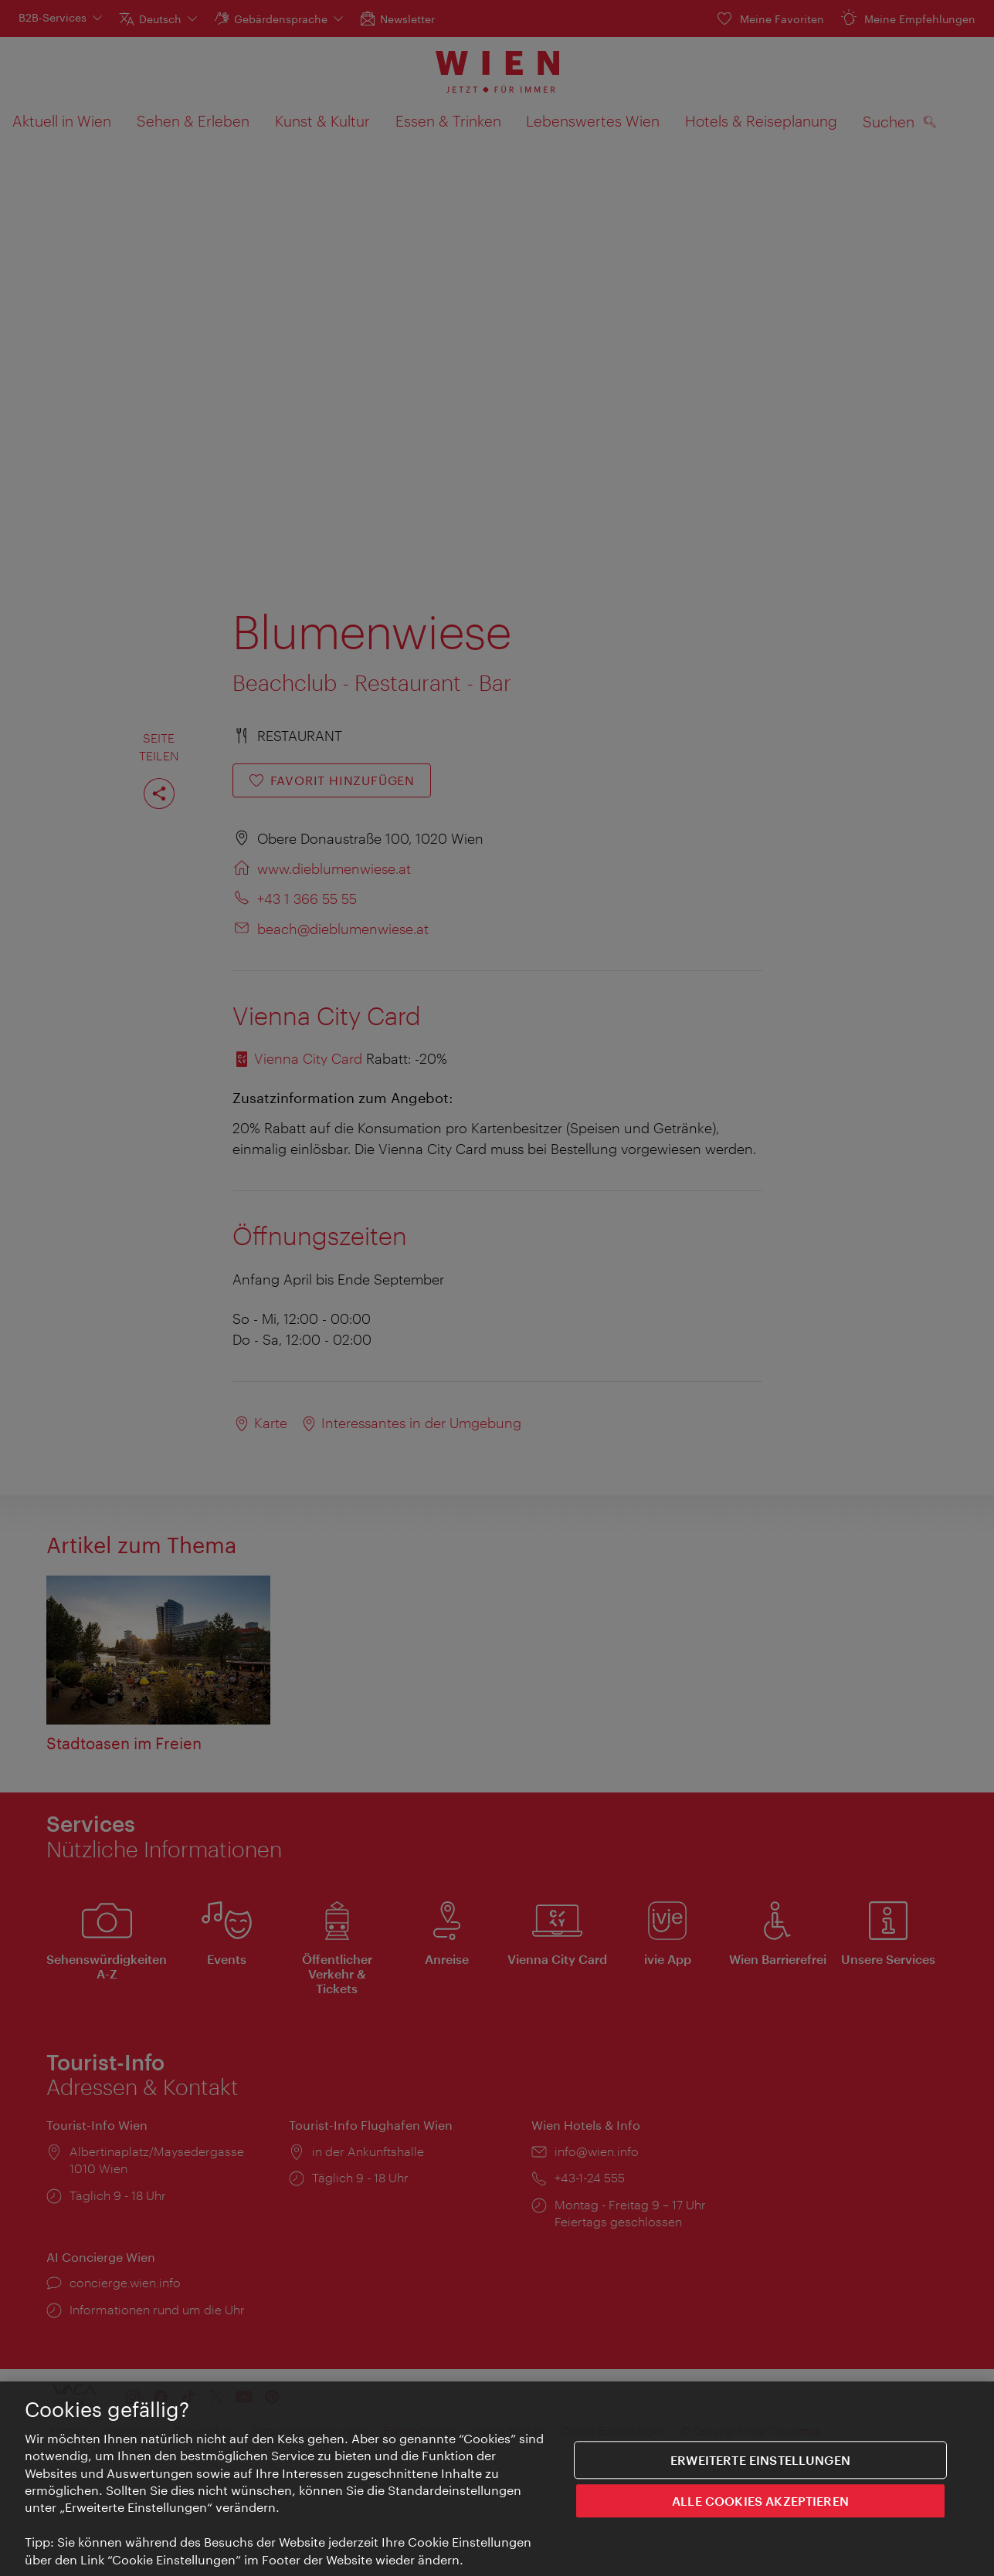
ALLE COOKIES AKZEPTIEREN (760, 2509)
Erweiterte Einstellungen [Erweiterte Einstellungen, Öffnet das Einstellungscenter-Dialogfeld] (760, 2468)
